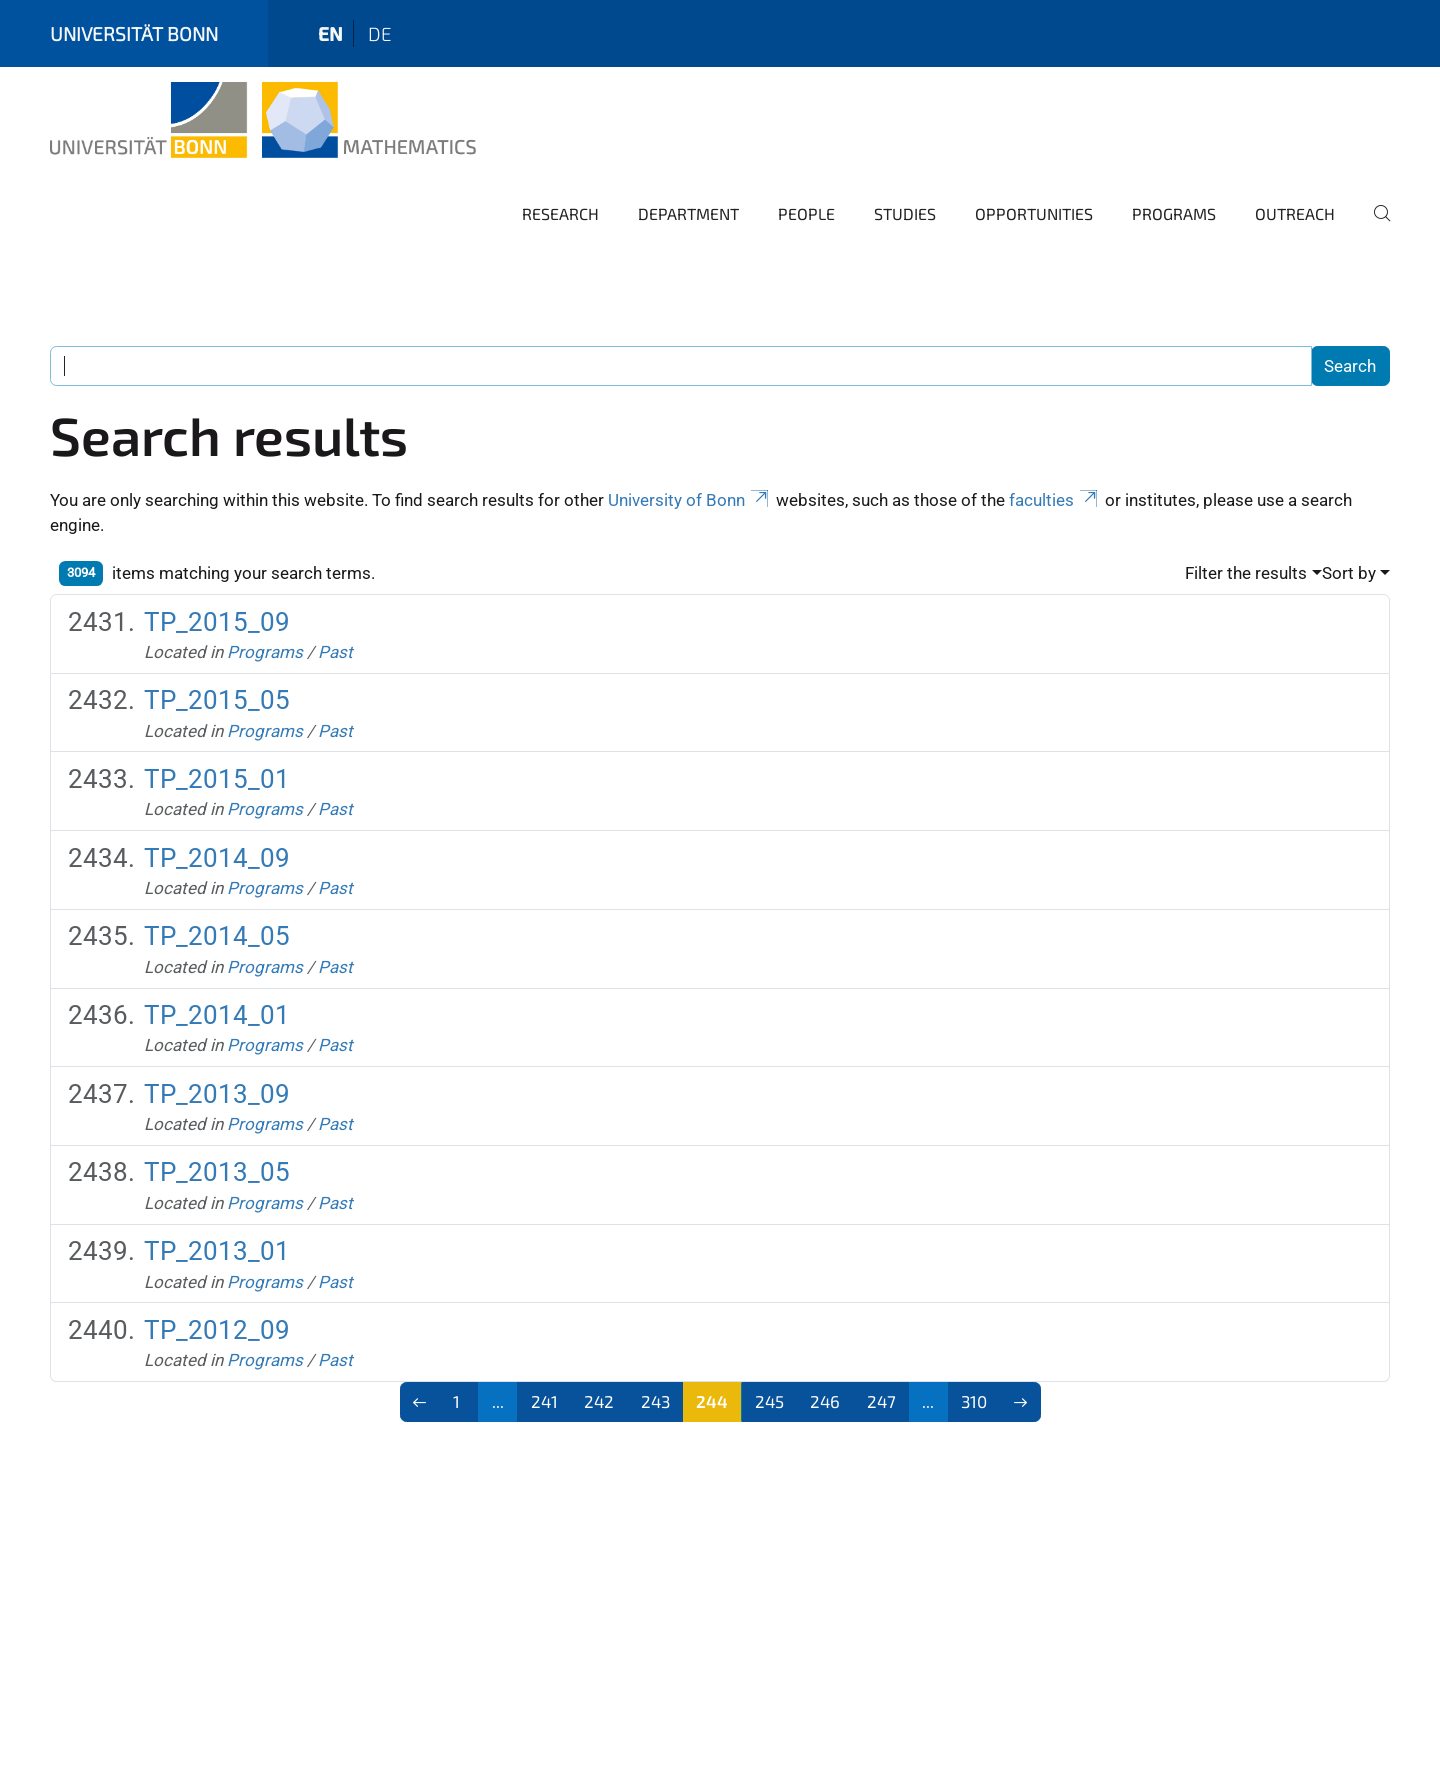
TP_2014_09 (217, 858)
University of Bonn (690, 500)
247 (881, 1401)
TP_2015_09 (217, 622)
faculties (1055, 500)
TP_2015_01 (217, 779)
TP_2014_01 (217, 1015)
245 (769, 1401)
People (806, 213)
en (330, 33)
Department (688, 213)
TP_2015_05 (217, 700)
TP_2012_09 (217, 1330)
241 (544, 1401)
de (380, 33)
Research (560, 213)
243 (655, 1401)
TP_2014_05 (217, 936)
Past (335, 652)
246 (825, 1401)
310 (974, 1401)
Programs (1174, 213)
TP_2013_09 (217, 1094)
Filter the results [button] (1246, 573)
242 (599, 1401)
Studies (905, 213)
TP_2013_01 (217, 1251)
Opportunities (1034, 213)
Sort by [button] (1349, 573)
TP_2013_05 (217, 1172)
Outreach (1295, 213)
